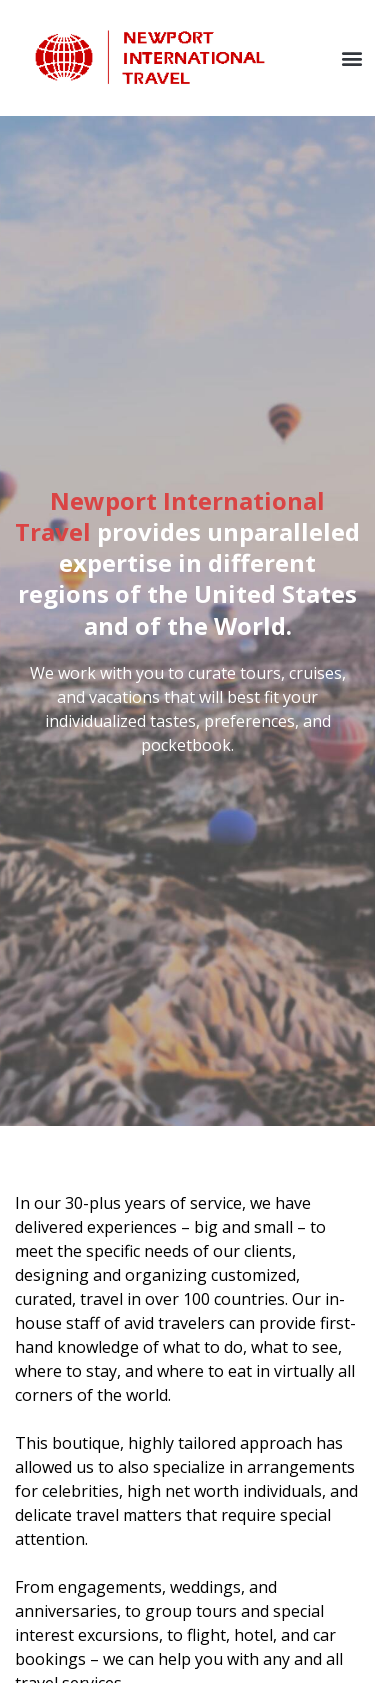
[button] (351, 57)
